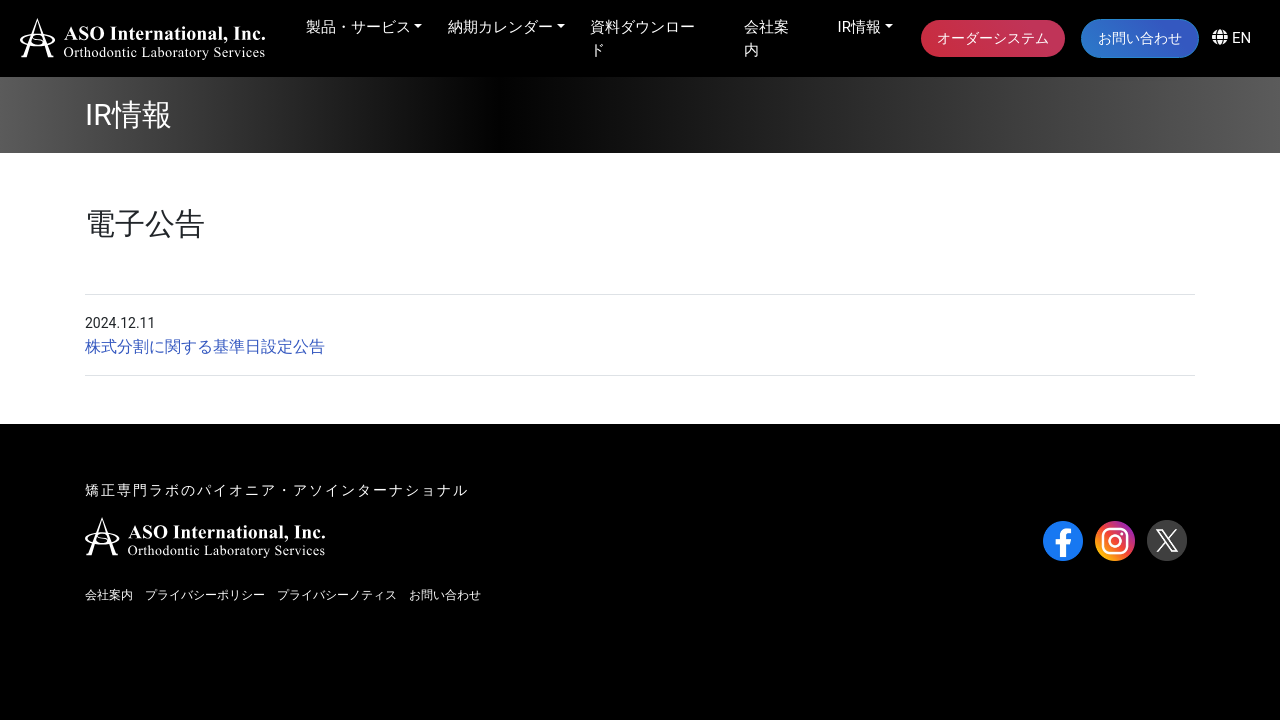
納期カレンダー (500, 27)
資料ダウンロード (642, 38)
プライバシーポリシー (205, 595)
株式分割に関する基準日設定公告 (205, 346)
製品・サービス (358, 27)
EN (1231, 38)
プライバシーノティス (337, 595)
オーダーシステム (993, 38)
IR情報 (859, 27)
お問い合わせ (1140, 38)
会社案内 (766, 38)
